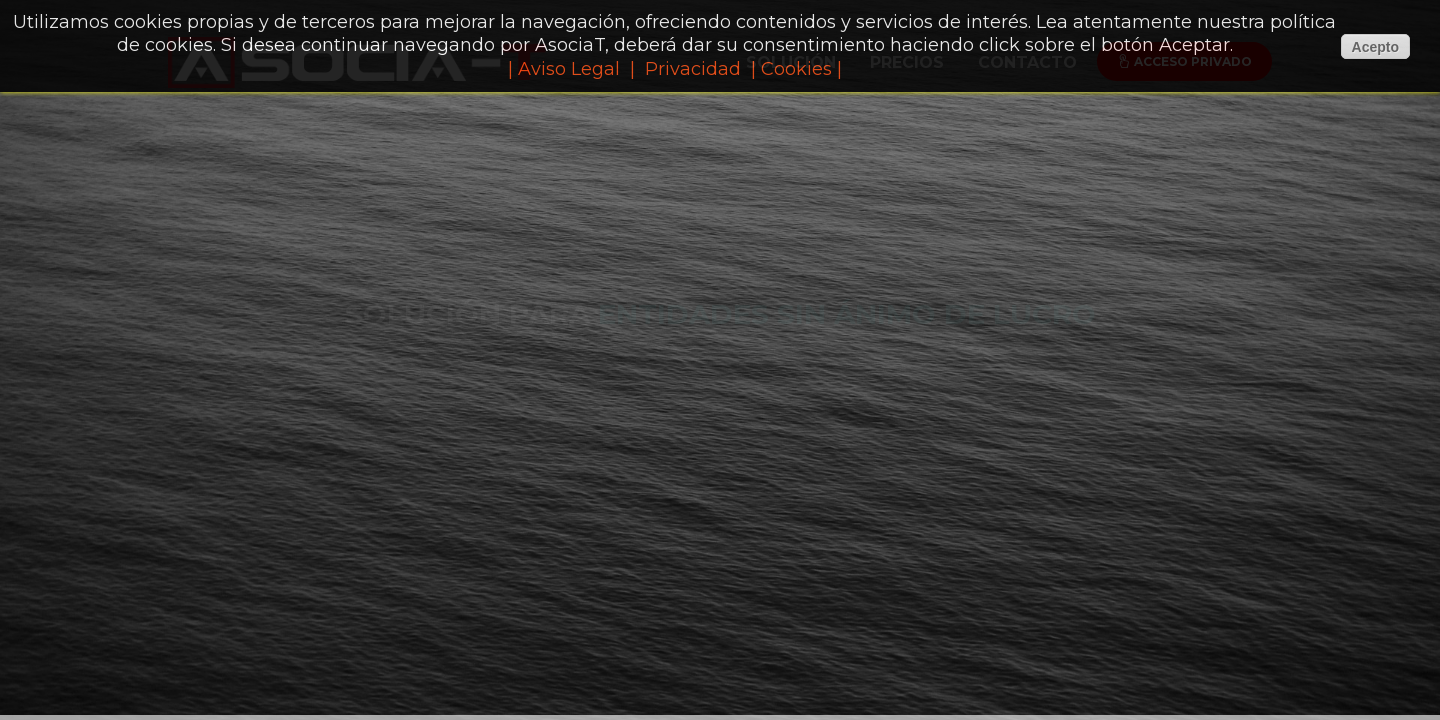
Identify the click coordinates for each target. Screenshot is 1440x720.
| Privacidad (685, 69)
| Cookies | (796, 69)
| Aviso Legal (564, 69)
